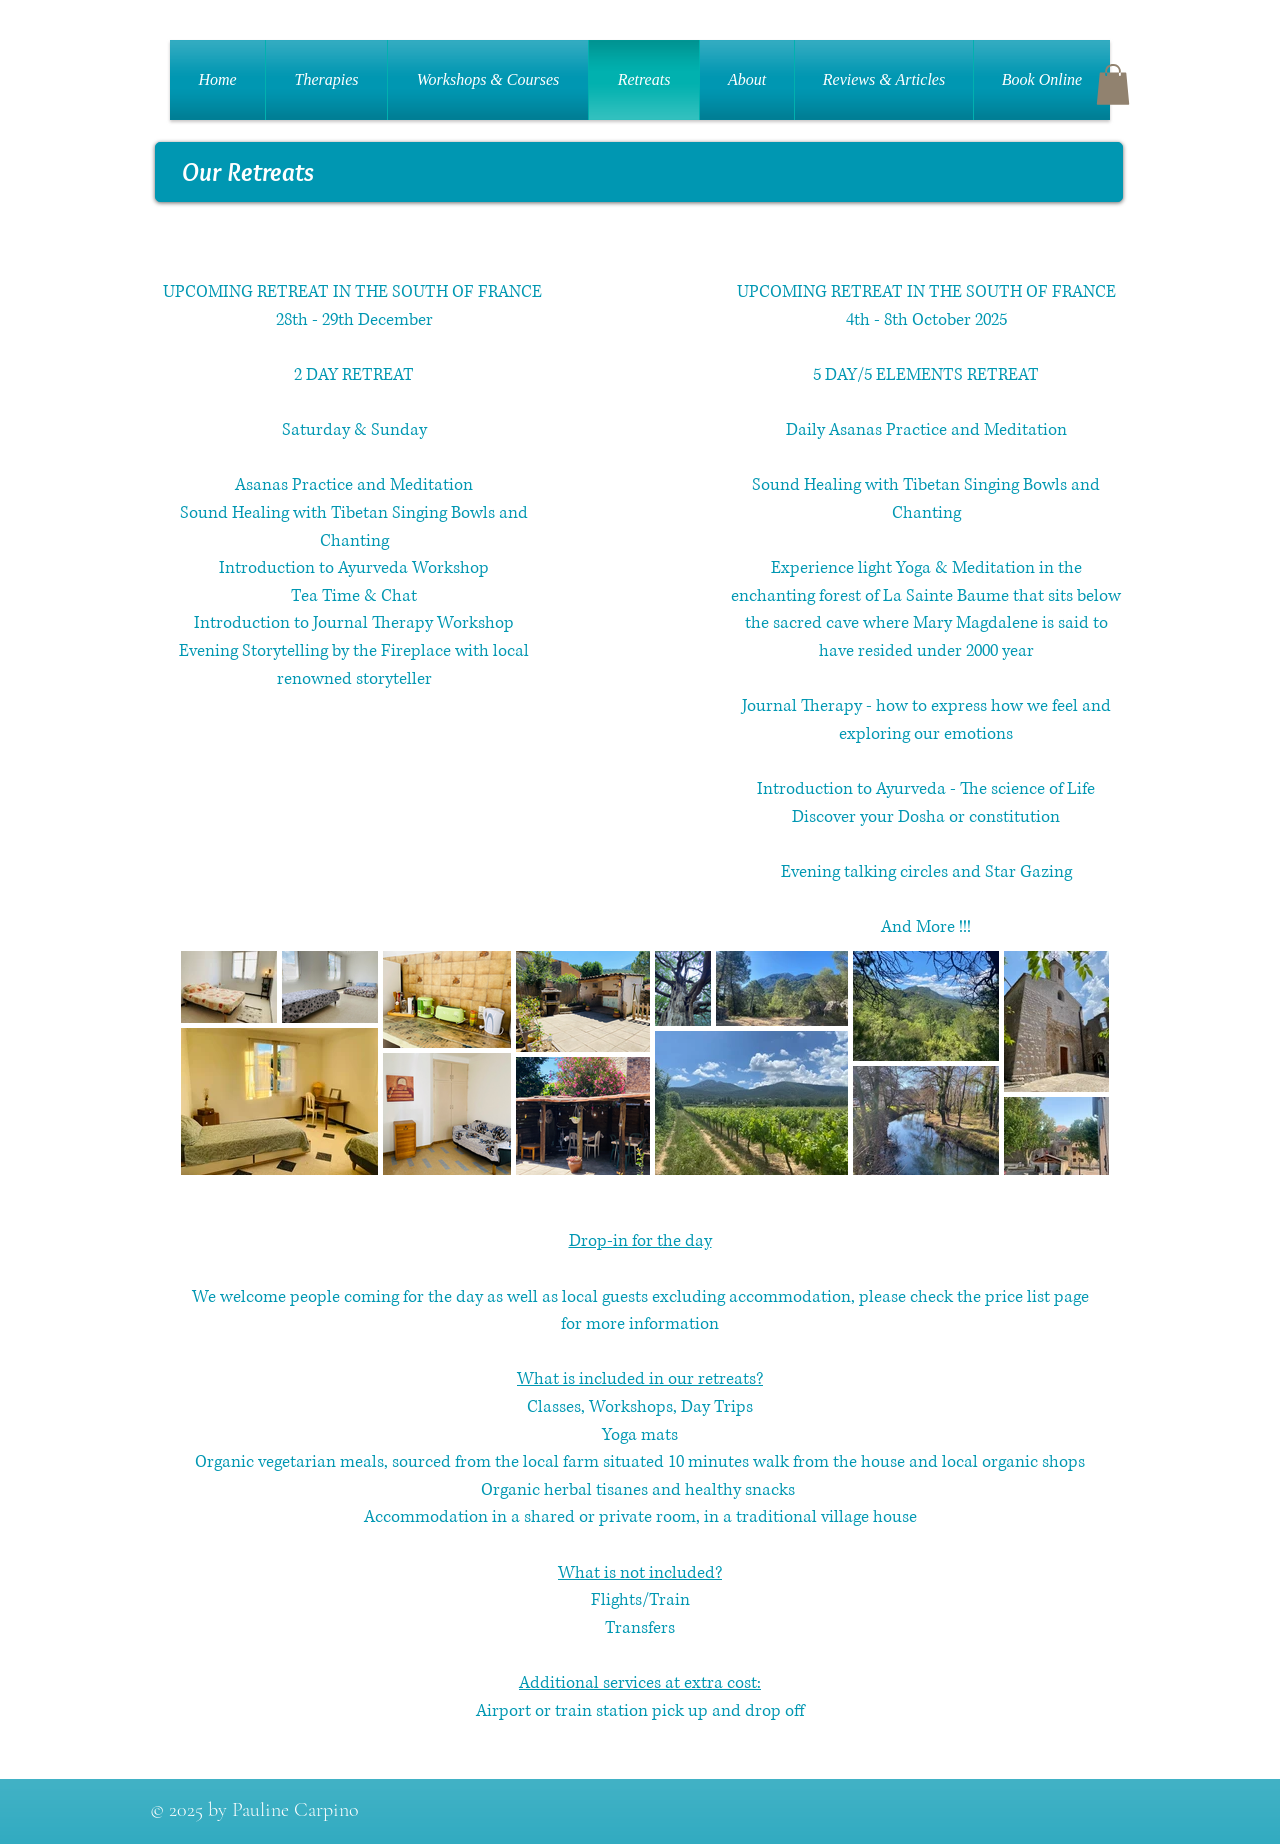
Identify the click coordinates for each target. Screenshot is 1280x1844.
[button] (1113, 84)
